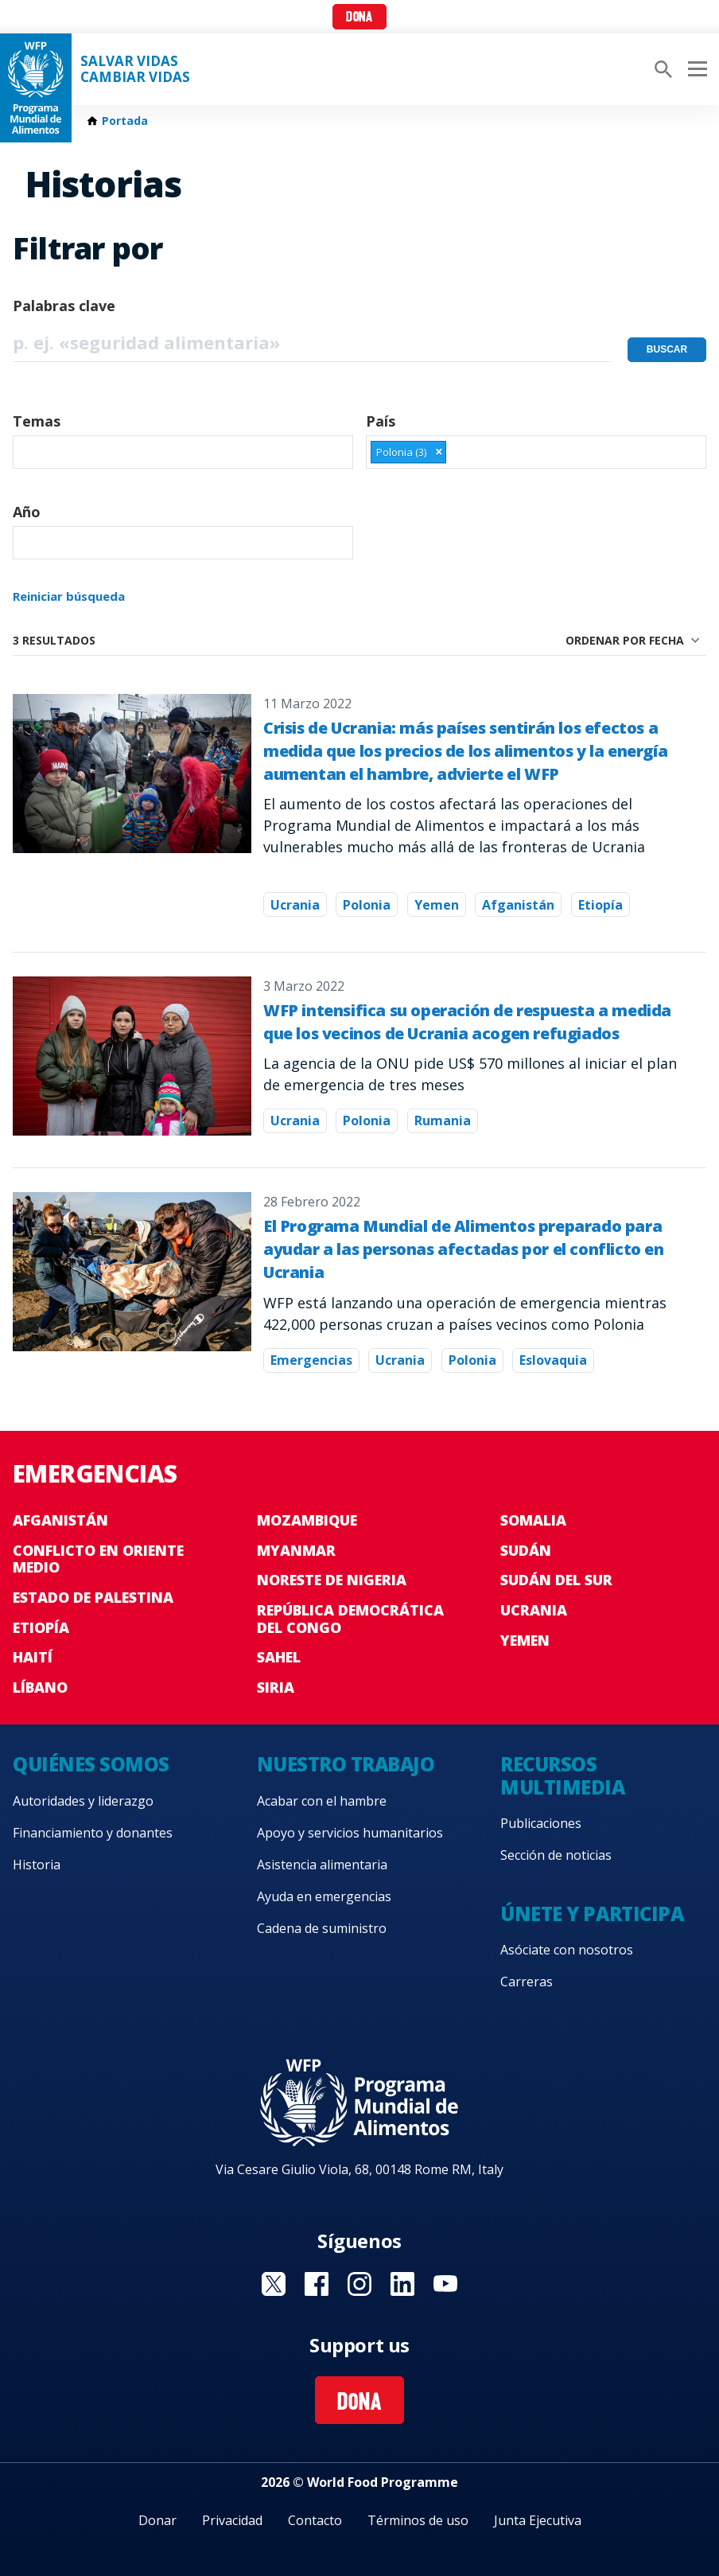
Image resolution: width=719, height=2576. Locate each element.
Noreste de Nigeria (331, 1579)
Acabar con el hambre (322, 1801)
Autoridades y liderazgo (83, 1801)
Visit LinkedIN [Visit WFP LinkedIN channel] (402, 2284)
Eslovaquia (553, 1360)
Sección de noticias (556, 1855)
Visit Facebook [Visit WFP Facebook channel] (316, 2284)
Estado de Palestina (93, 1597)
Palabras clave (64, 305)
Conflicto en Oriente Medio (98, 1559)
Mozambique (307, 1520)
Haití (32, 1656)
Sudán (525, 1550)
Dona (359, 17)
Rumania (442, 1120)
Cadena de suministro (322, 1928)
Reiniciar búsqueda (69, 596)
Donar (157, 2520)
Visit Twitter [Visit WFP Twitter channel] (274, 2284)
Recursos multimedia (562, 1775)
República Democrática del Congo (350, 1618)
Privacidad (232, 2520)
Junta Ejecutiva (537, 2520)
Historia (36, 1864)
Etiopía (600, 905)
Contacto (315, 2520)
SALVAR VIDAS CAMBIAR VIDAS (135, 69)
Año (27, 511)
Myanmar (296, 1550)
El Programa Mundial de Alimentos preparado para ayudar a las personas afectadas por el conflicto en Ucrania (463, 1249)
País (380, 421)
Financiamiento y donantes (93, 1832)
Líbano (40, 1687)
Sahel (279, 1656)
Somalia (533, 1520)
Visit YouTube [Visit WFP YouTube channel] (445, 2284)
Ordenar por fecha (624, 640)
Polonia (367, 905)
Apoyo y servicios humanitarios (350, 1832)
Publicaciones (540, 1823)
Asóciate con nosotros (566, 1949)
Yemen (436, 905)
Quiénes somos (91, 1764)
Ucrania (295, 905)
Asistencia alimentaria (322, 1864)
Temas (36, 421)
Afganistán (518, 905)
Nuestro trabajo (346, 1764)
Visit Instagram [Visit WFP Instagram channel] (359, 2284)
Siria (275, 1687)
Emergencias (311, 1360)
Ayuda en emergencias (324, 1896)
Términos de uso (417, 2520)
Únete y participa (591, 1913)
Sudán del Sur (556, 1579)
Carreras (526, 1981)
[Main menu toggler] (695, 69)
